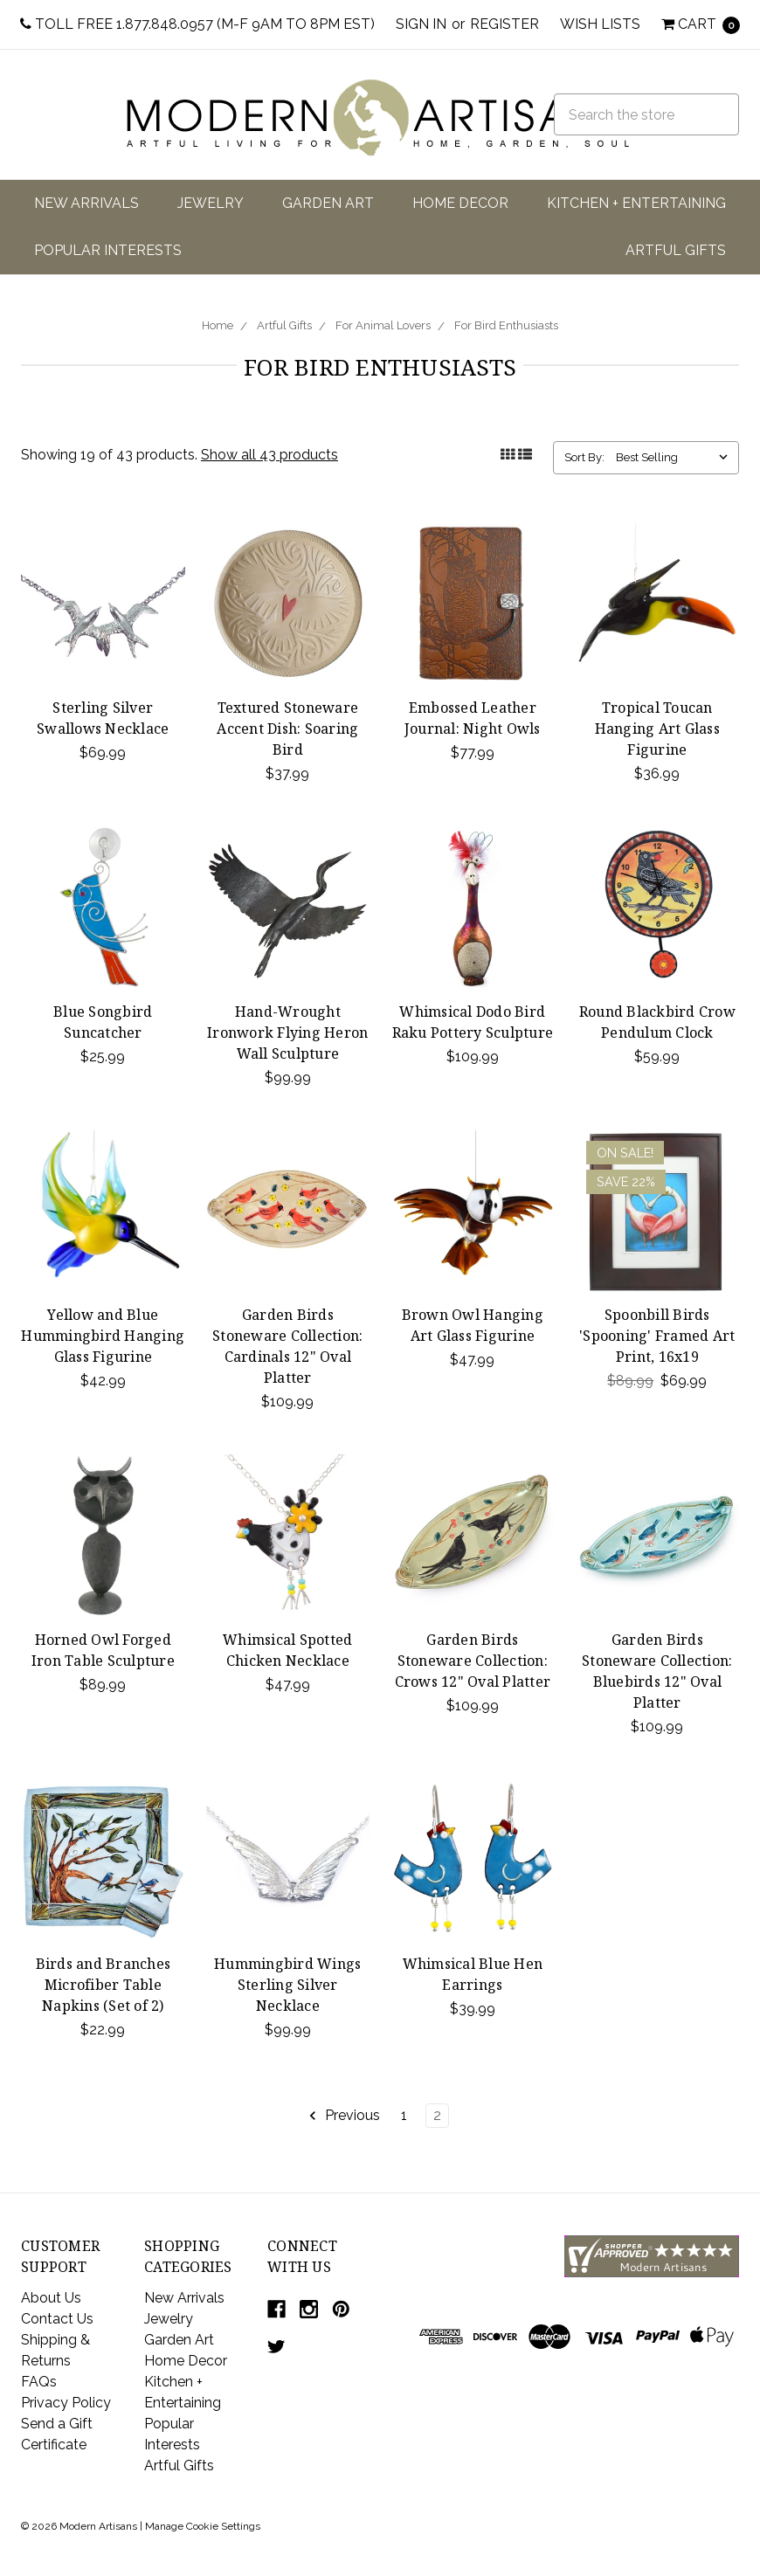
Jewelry (210, 203)
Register (504, 24)
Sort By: (584, 457)
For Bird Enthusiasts (506, 325)
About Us (51, 2297)
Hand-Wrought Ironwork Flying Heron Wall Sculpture (287, 1032)
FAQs (39, 2381)
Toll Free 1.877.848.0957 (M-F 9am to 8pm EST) (197, 24)
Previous (343, 2115)
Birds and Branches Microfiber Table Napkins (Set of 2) (103, 1984)
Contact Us (57, 2318)
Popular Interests (108, 250)
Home (217, 325)
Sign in (421, 24)
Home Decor (460, 203)
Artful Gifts (675, 250)
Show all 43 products (269, 454)
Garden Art (328, 203)
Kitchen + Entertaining (636, 203)
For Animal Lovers (383, 325)
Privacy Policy (66, 2402)
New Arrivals (86, 203)
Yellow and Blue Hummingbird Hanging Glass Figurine (102, 1335)
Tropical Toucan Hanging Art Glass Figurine (657, 728)
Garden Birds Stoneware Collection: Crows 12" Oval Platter (473, 1660)
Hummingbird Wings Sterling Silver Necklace (287, 1984)
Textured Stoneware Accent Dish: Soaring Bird (287, 728)
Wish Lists (600, 24)
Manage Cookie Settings (202, 2526)
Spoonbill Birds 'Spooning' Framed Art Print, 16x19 (657, 1335)
